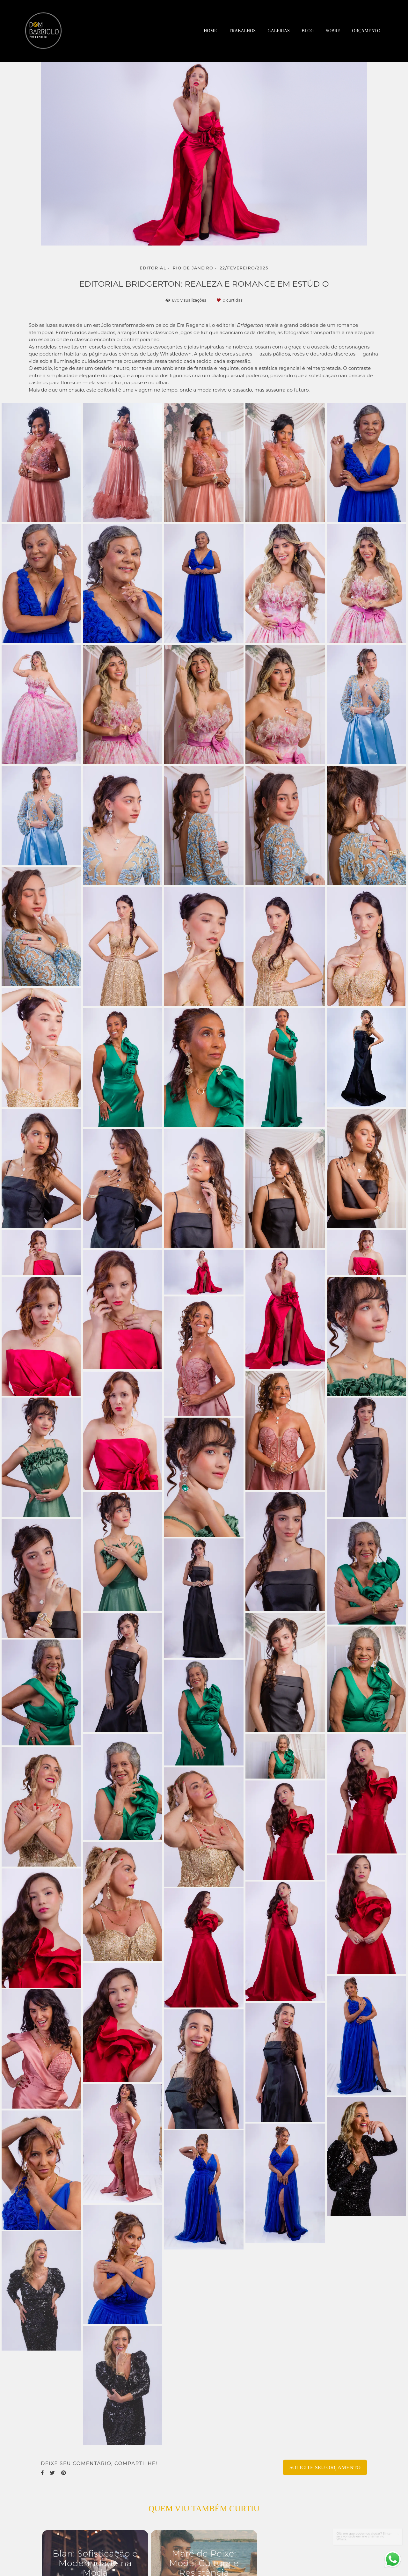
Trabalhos (242, 30)
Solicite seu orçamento (325, 2467)
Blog (308, 30)
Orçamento (366, 30)
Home (210, 30)
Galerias (279, 30)
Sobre (333, 30)
